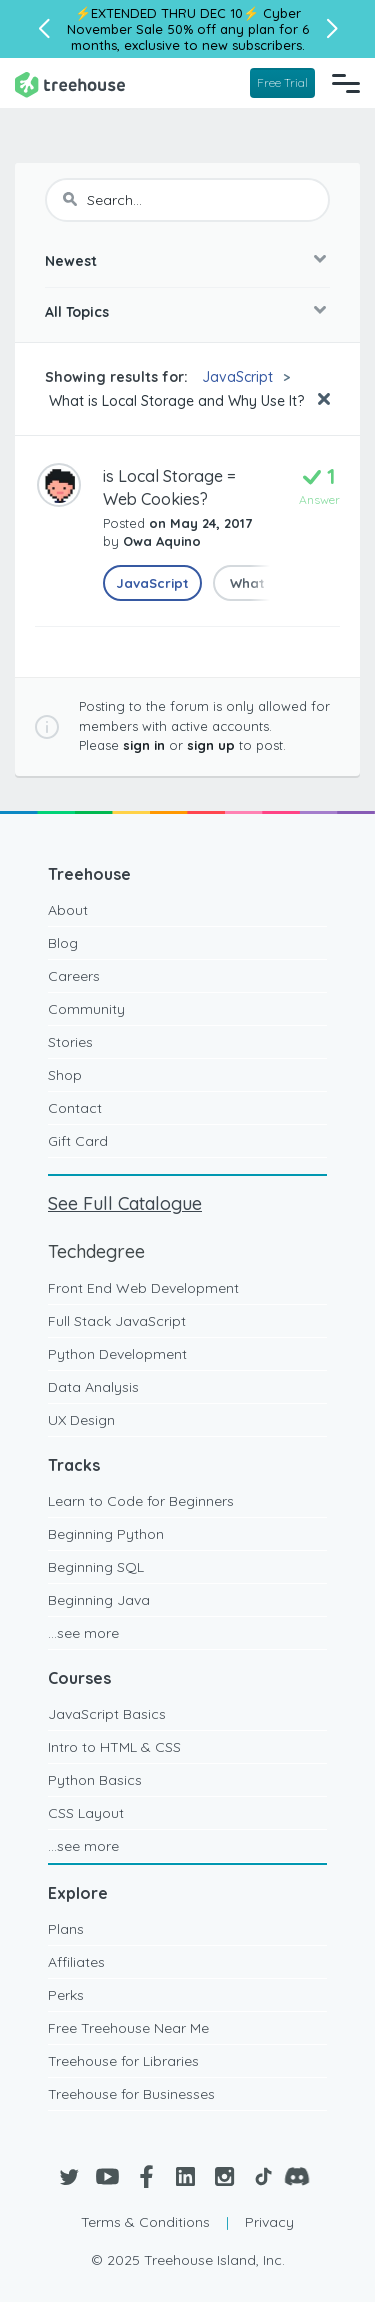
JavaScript (237, 377)
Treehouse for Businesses (131, 2094)
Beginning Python (106, 1534)
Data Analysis (93, 1387)
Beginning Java (99, 1600)
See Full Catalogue (125, 1203)
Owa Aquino (162, 541)
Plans (66, 1929)
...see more (83, 1633)
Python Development (117, 1354)
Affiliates (76, 1962)
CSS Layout (86, 1813)
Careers (74, 976)
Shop (65, 1075)
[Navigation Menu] (346, 83)
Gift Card (78, 1141)
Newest (71, 261)
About (68, 910)
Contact (75, 1108)
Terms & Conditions (145, 2222)
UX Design (81, 1420)
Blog (63, 943)
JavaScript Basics (107, 1714)
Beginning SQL (96, 1567)
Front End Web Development (143, 1288)
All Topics (77, 312)
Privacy (269, 2222)
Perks (66, 1995)
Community (86, 1009)
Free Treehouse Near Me (128, 2028)
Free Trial (282, 82)
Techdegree (96, 1251)
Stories (70, 1042)
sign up (211, 745)
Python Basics (95, 1780)
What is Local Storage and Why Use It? (174, 401)
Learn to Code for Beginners (141, 1501)
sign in (144, 745)
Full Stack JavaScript (117, 1321)
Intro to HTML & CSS (114, 1747)
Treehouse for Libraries (123, 2061)
